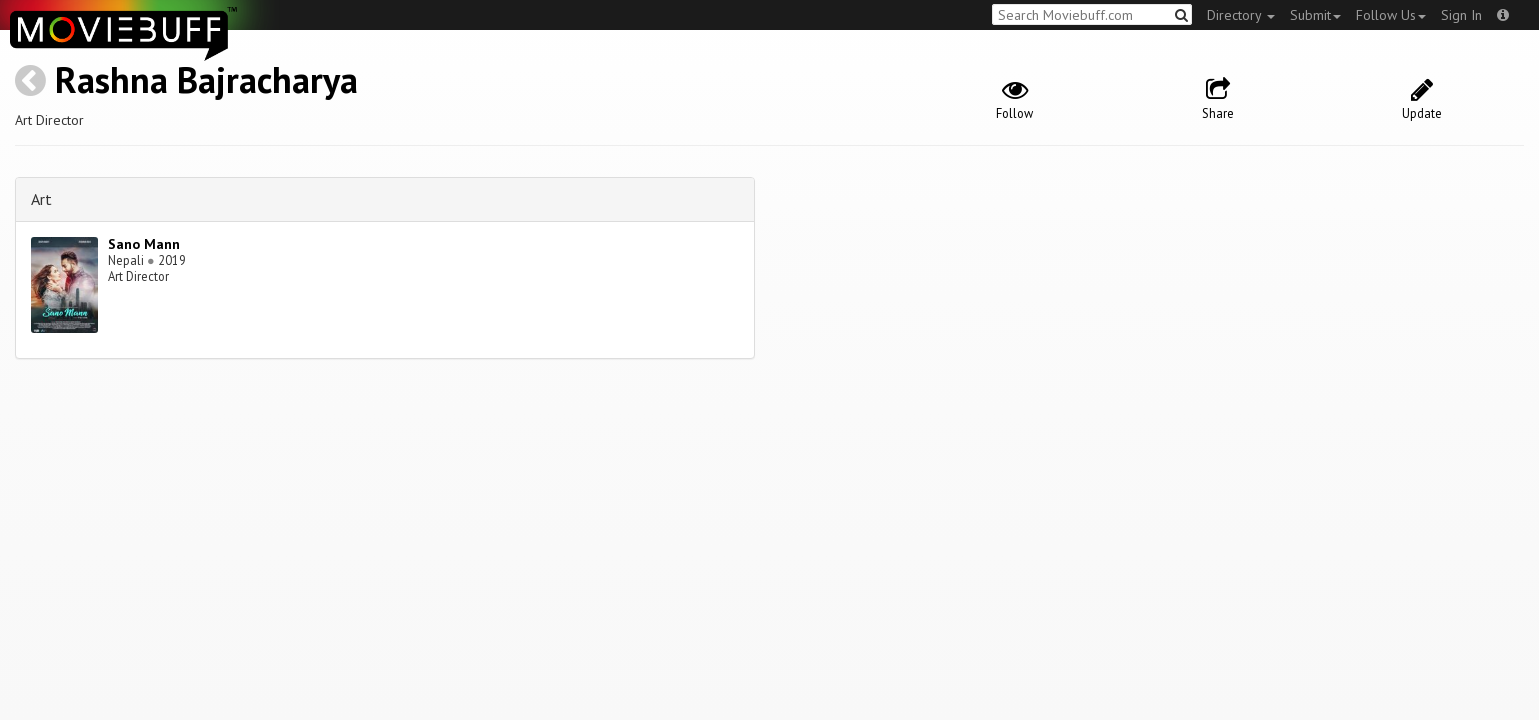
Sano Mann (144, 244)
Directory (1241, 15)
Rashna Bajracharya (206, 79)
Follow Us (1391, 15)
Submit (1315, 15)
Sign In (1461, 15)
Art (41, 199)
